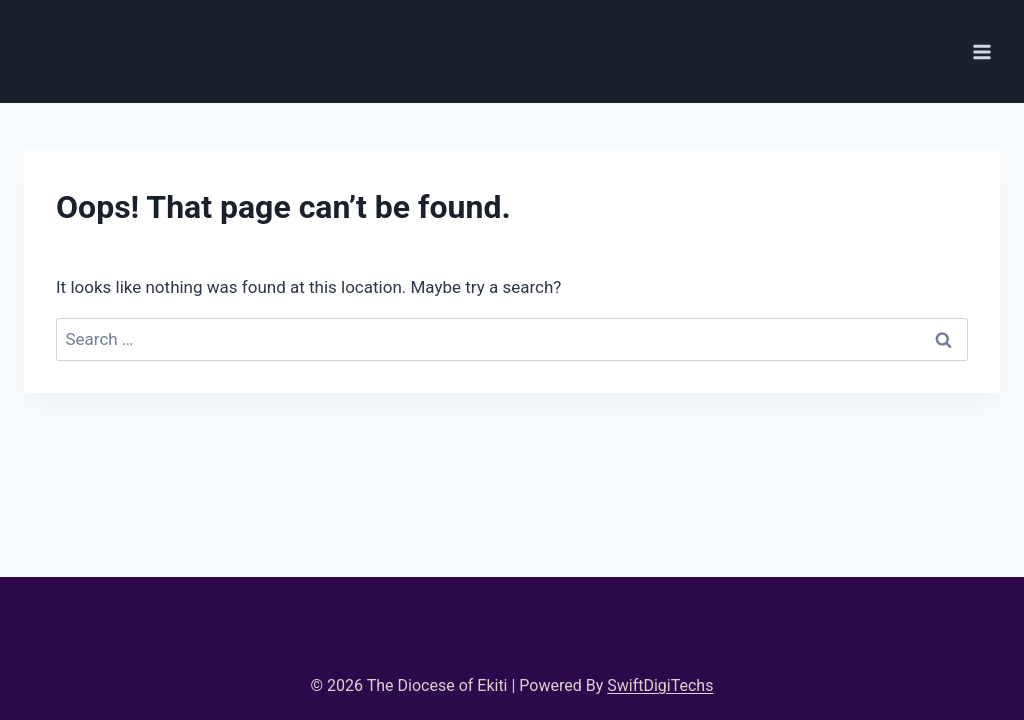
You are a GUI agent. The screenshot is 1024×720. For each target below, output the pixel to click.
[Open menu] (981, 51)
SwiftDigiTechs (660, 685)
